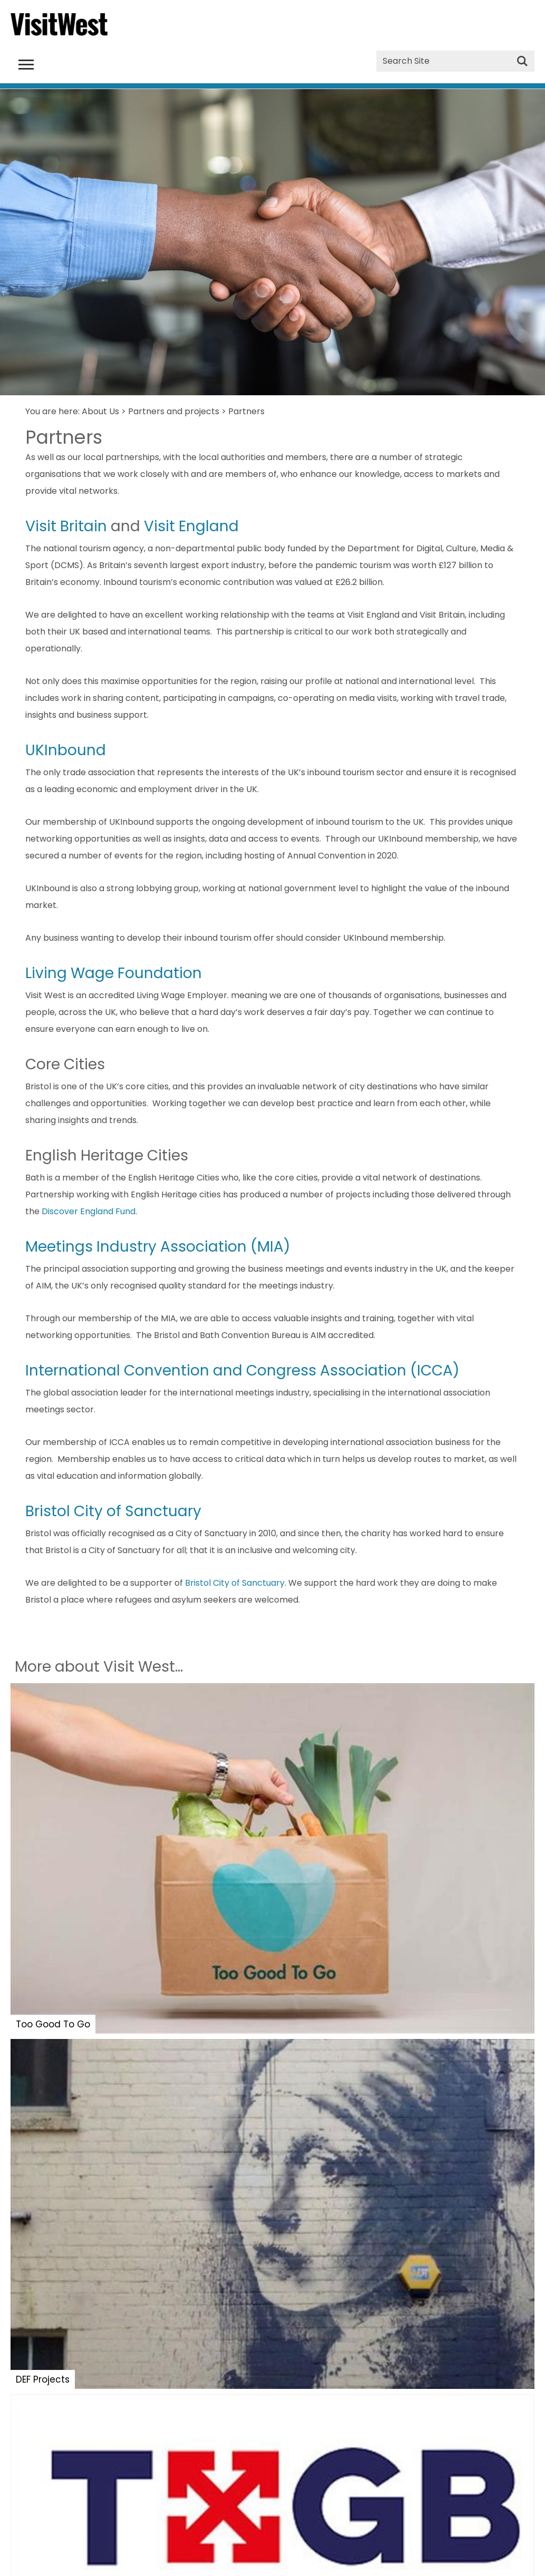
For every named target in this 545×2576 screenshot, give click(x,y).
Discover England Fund (88, 1211)
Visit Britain (66, 526)
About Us (100, 411)
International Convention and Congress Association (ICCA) (242, 1370)
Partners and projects (173, 411)
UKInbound (65, 750)
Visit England (191, 526)
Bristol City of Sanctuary (113, 1511)
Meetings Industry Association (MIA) (157, 1246)
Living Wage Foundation (113, 973)
